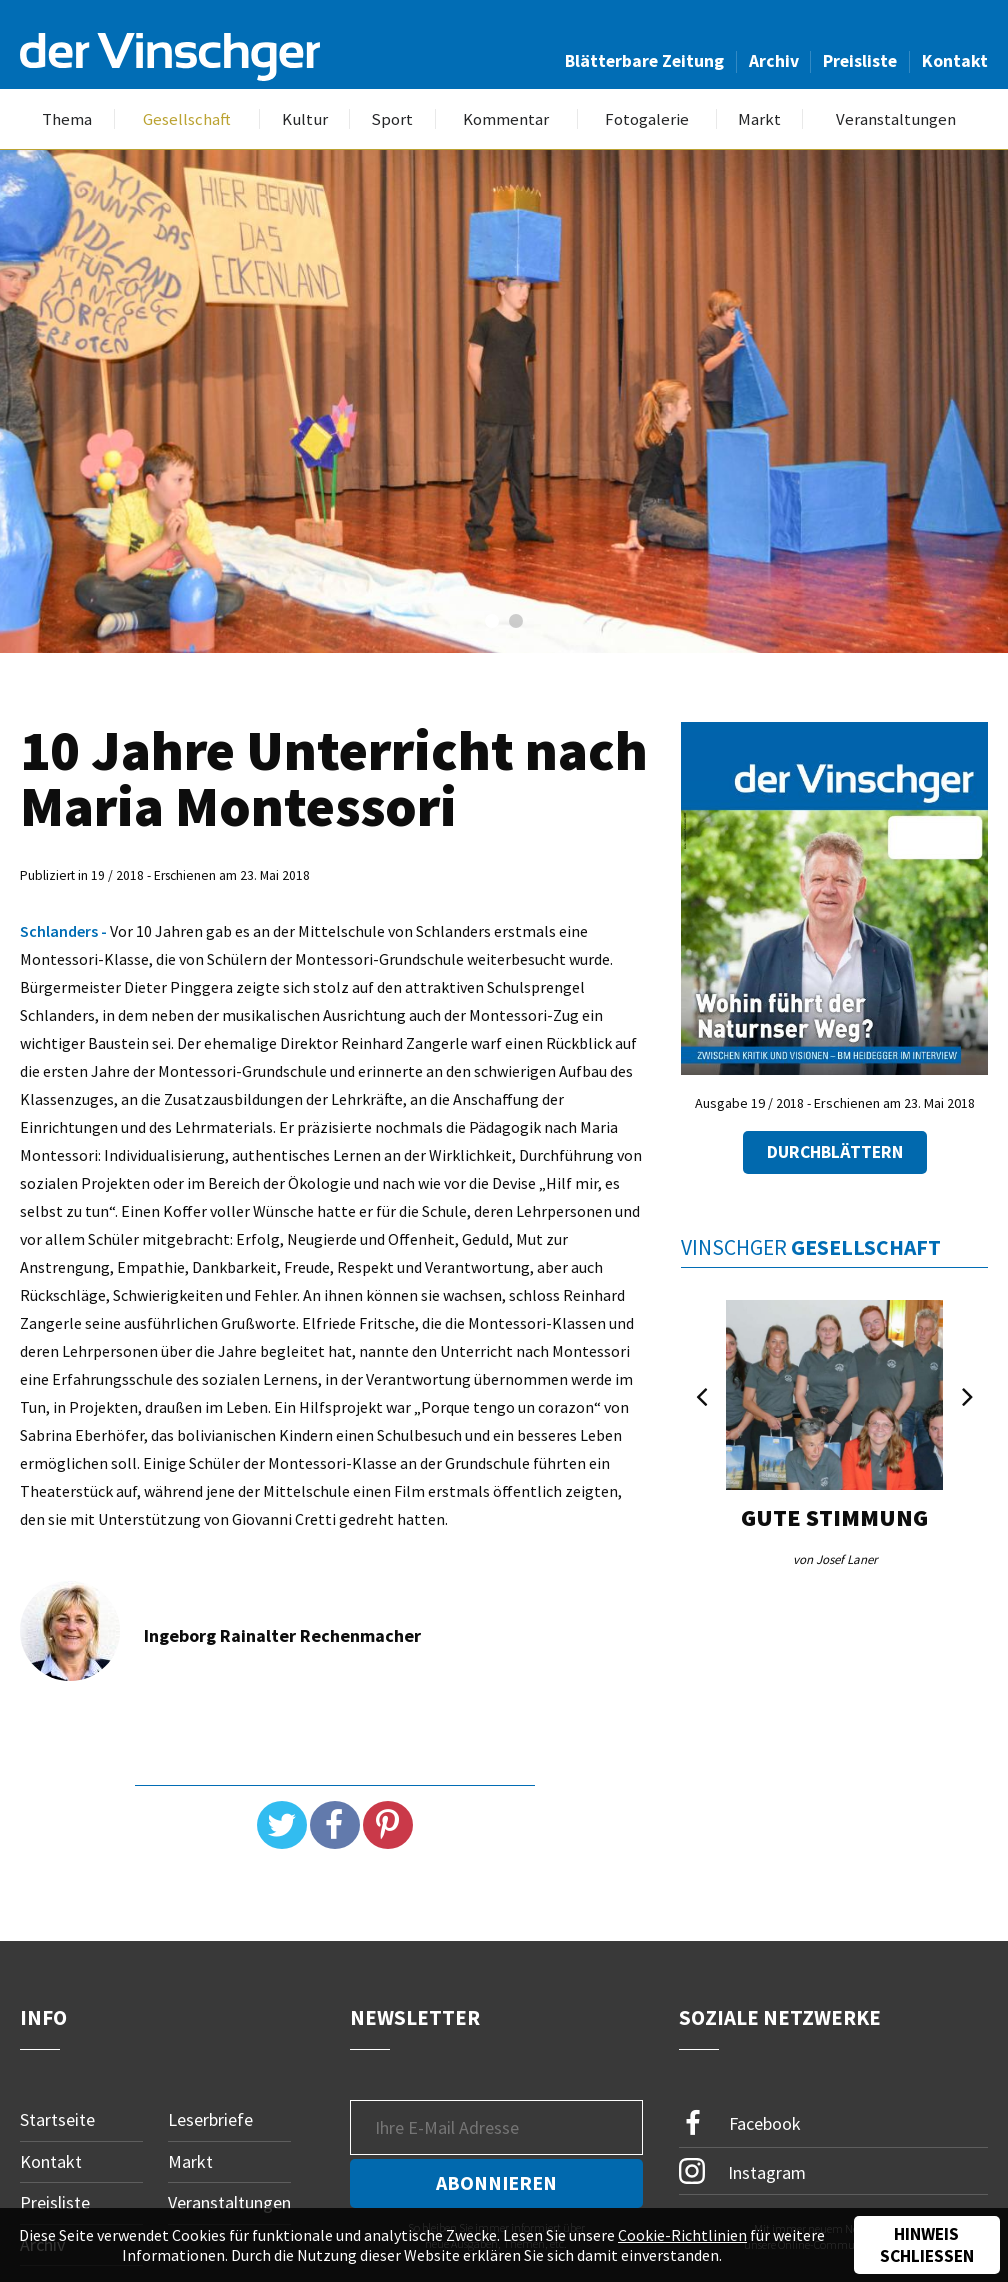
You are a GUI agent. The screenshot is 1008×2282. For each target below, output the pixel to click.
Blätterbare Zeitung (644, 61)
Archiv (774, 61)
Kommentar (506, 119)
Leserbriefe (210, 2119)
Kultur (305, 119)
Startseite (57, 2119)
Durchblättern (835, 1152)
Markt (759, 119)
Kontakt (955, 61)
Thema (67, 119)
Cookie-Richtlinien (682, 2235)
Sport (392, 119)
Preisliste (860, 61)
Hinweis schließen (927, 2245)
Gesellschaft (187, 119)
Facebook (740, 2123)
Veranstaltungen (896, 119)
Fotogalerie (647, 119)
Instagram (742, 2171)
